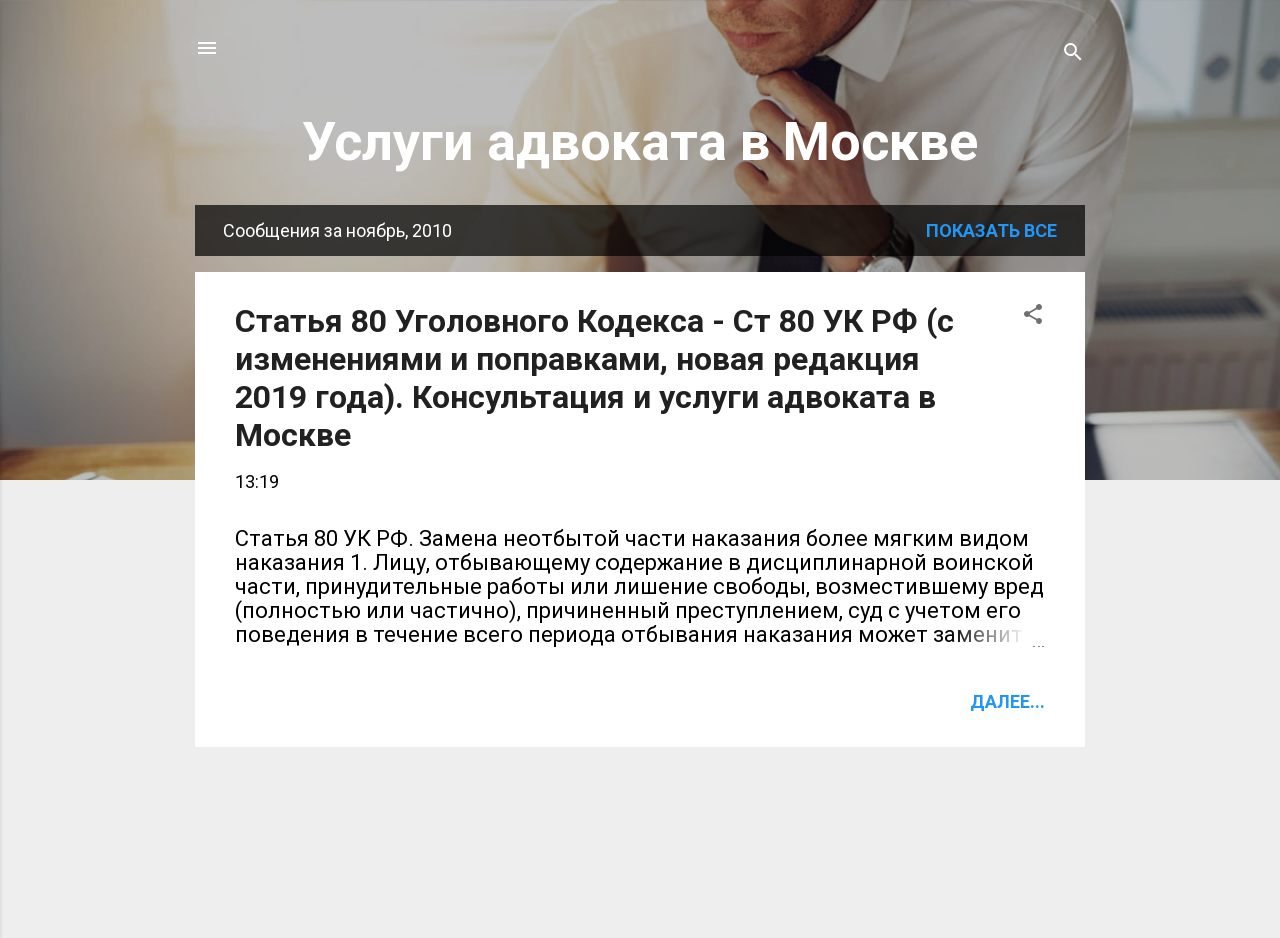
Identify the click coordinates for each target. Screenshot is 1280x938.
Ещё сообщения (640, 811)
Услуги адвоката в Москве (640, 141)
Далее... (1007, 701)
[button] (1033, 317)
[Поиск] (1073, 54)
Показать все (991, 230)
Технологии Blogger (640, 885)
